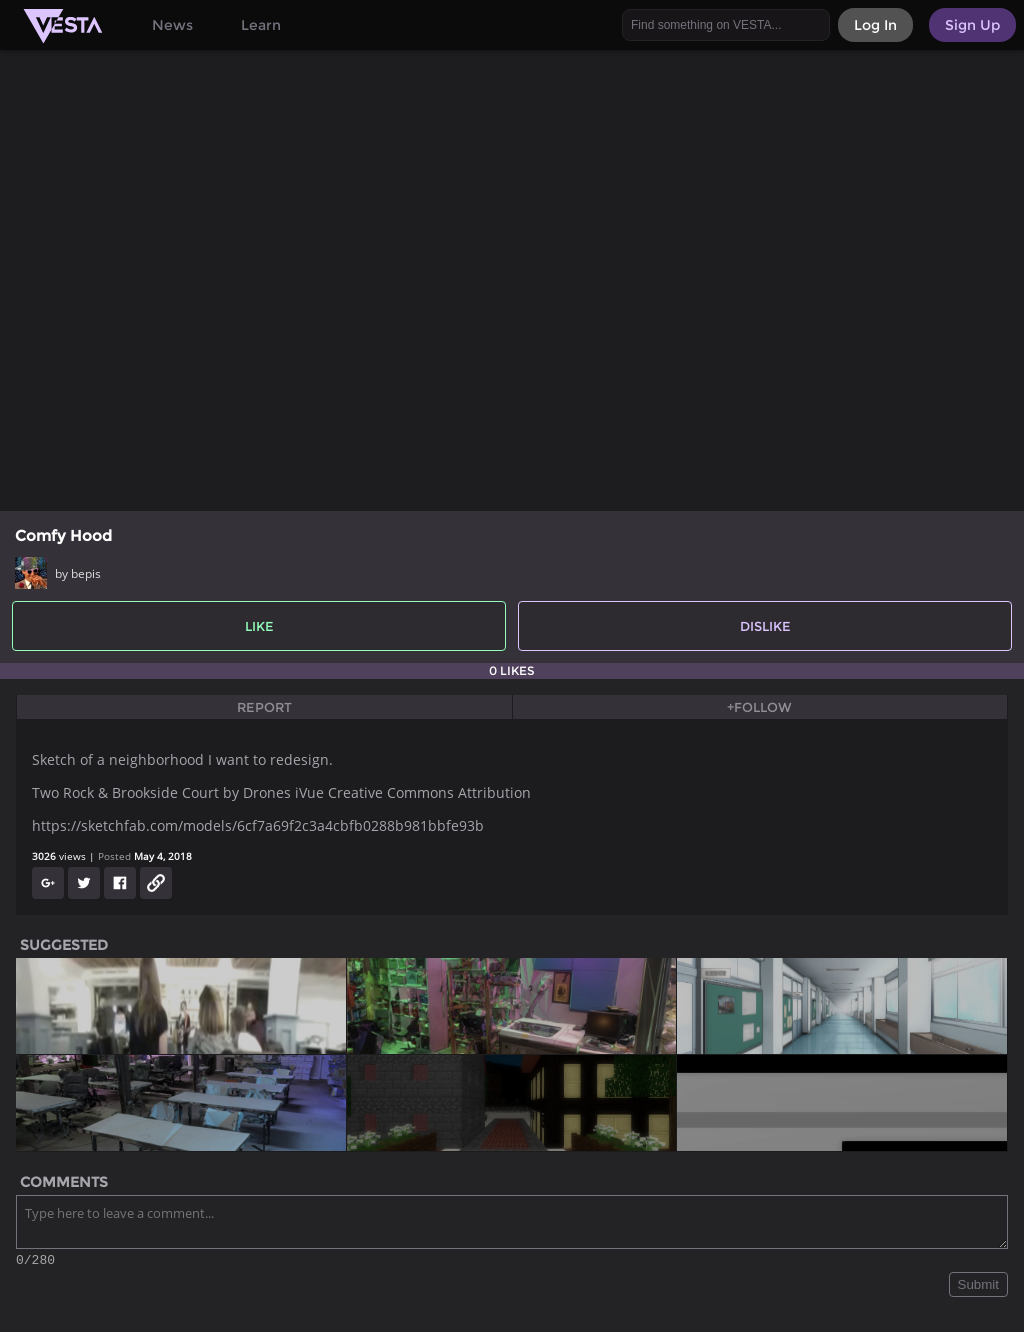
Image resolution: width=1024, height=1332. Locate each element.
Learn (261, 25)
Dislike (765, 626)
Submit (978, 1287)
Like (259, 626)
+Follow (759, 707)
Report (264, 707)
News (172, 25)
